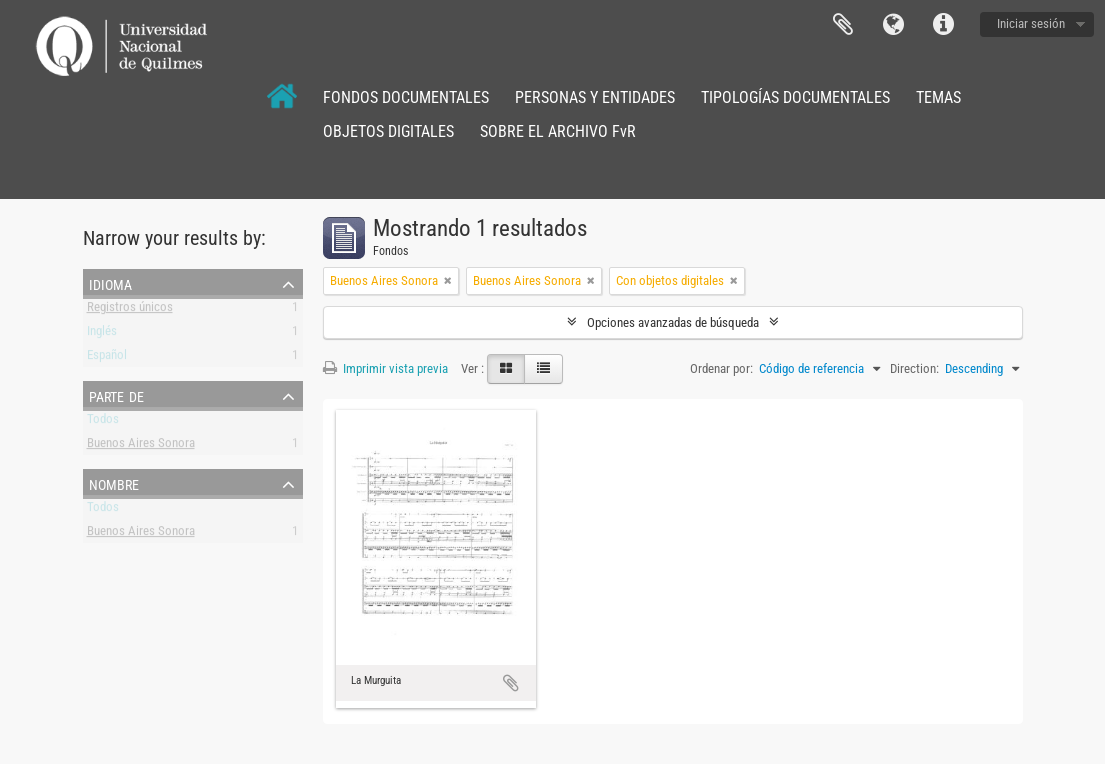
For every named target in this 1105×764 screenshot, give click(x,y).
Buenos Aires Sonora (141, 446)
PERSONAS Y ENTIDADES (595, 97)
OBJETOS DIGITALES (388, 131)
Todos (103, 422)
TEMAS (938, 97)
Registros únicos (130, 310)
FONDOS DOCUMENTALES (406, 97)
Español (107, 358)
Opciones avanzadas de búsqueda (673, 322)
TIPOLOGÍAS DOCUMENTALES (795, 97)
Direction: (914, 368)
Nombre (114, 483)
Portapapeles (843, 25)
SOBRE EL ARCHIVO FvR (558, 131)
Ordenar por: (721, 368)
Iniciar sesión (1031, 23)
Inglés (102, 334)
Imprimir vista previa (385, 368)
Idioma (893, 25)
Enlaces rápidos (943, 25)
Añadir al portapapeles (511, 683)
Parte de (116, 395)
